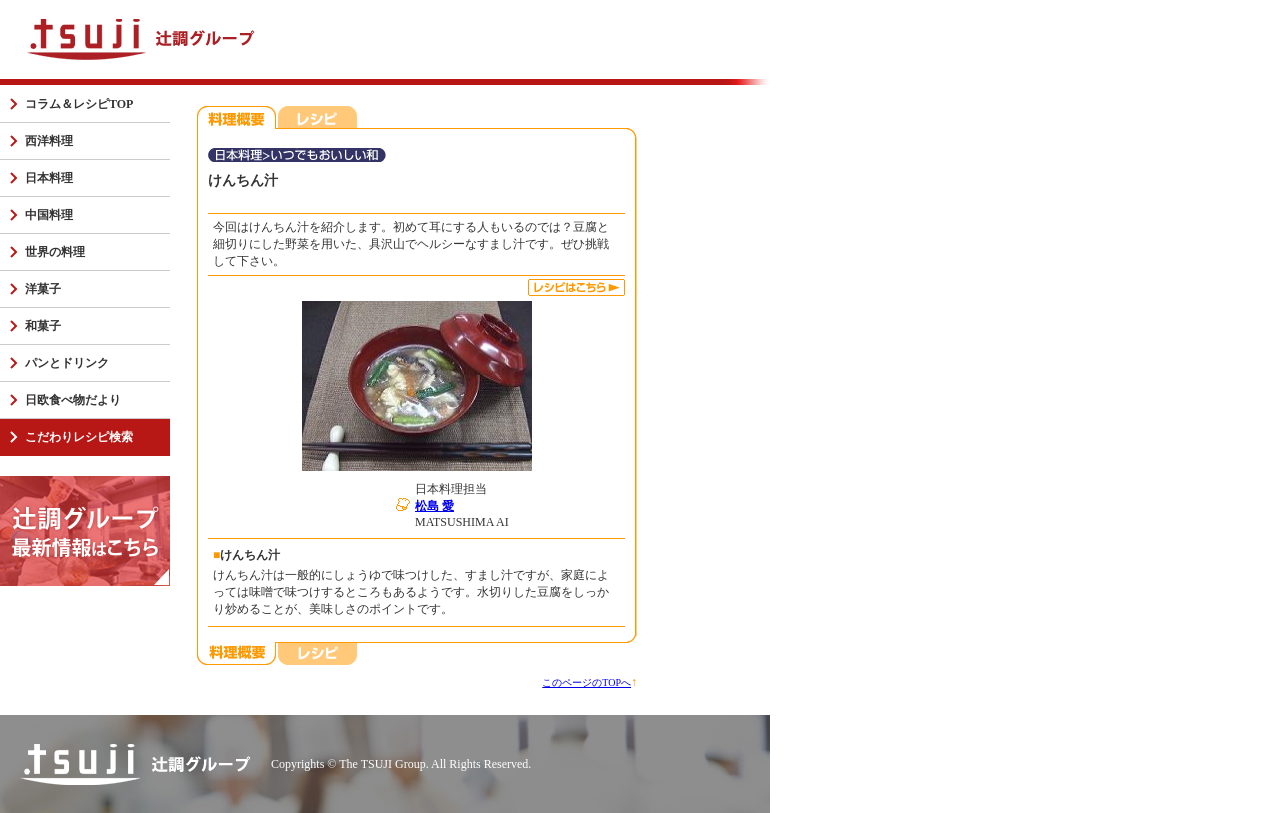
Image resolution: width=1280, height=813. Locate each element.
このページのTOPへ (586, 682)
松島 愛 (434, 506)
